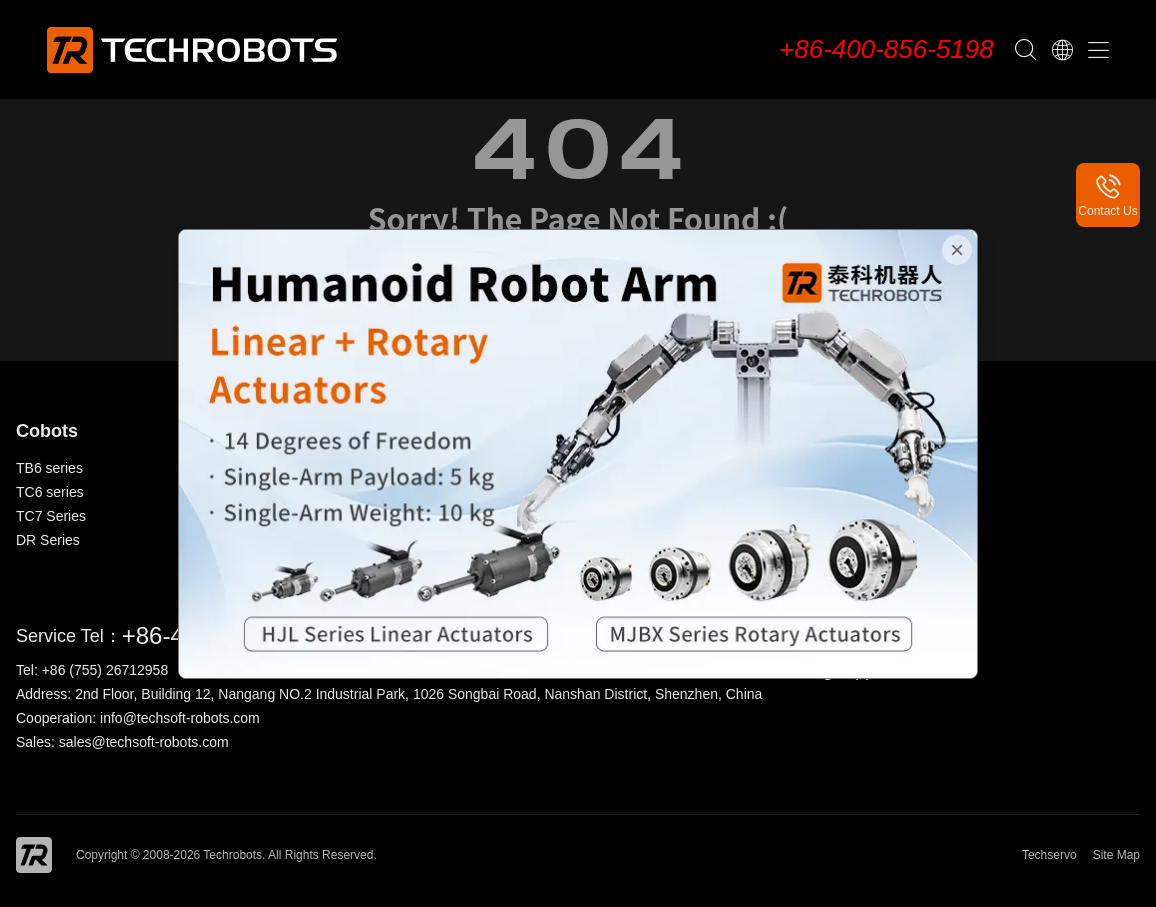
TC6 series (50, 492)
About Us (888, 468)
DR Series (48, 540)
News (876, 492)
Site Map (1116, 855)
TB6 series (49, 468)
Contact (883, 516)
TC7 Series (51, 516)
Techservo (1049, 855)
